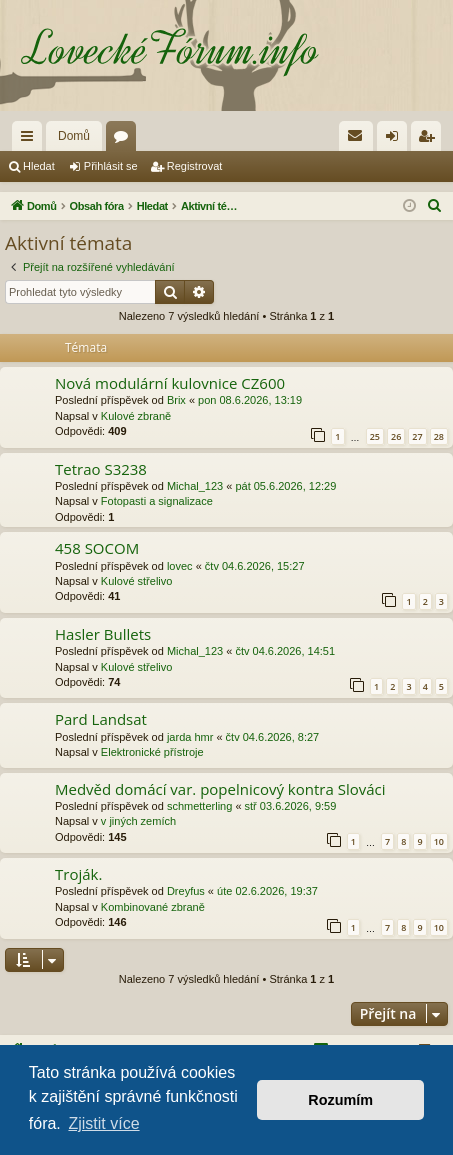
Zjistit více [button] (103, 1123)
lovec (180, 566)
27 (417, 436)
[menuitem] (356, 136)
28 (439, 436)
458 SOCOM (97, 548)
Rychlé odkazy (31, 140)
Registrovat (195, 166)
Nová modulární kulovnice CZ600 (170, 383)
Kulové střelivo (137, 581)
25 (375, 436)
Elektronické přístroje (152, 752)
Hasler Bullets (103, 634)
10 (439, 841)
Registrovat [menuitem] (430, 140)
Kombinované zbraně (153, 907)
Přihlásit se (111, 166)
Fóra (125, 140)
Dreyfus (186, 891)
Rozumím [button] (340, 1100)
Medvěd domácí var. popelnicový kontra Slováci (220, 789)
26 (396, 436)
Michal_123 (195, 486)
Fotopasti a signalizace (157, 501)
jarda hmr (190, 737)
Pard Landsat (101, 719)
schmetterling (199, 806)
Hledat (39, 166)
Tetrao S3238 (101, 469)
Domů (74, 136)
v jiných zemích (138, 821)
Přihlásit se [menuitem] (396, 140)
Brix (176, 400)
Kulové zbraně (136, 416)
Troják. (78, 874)
